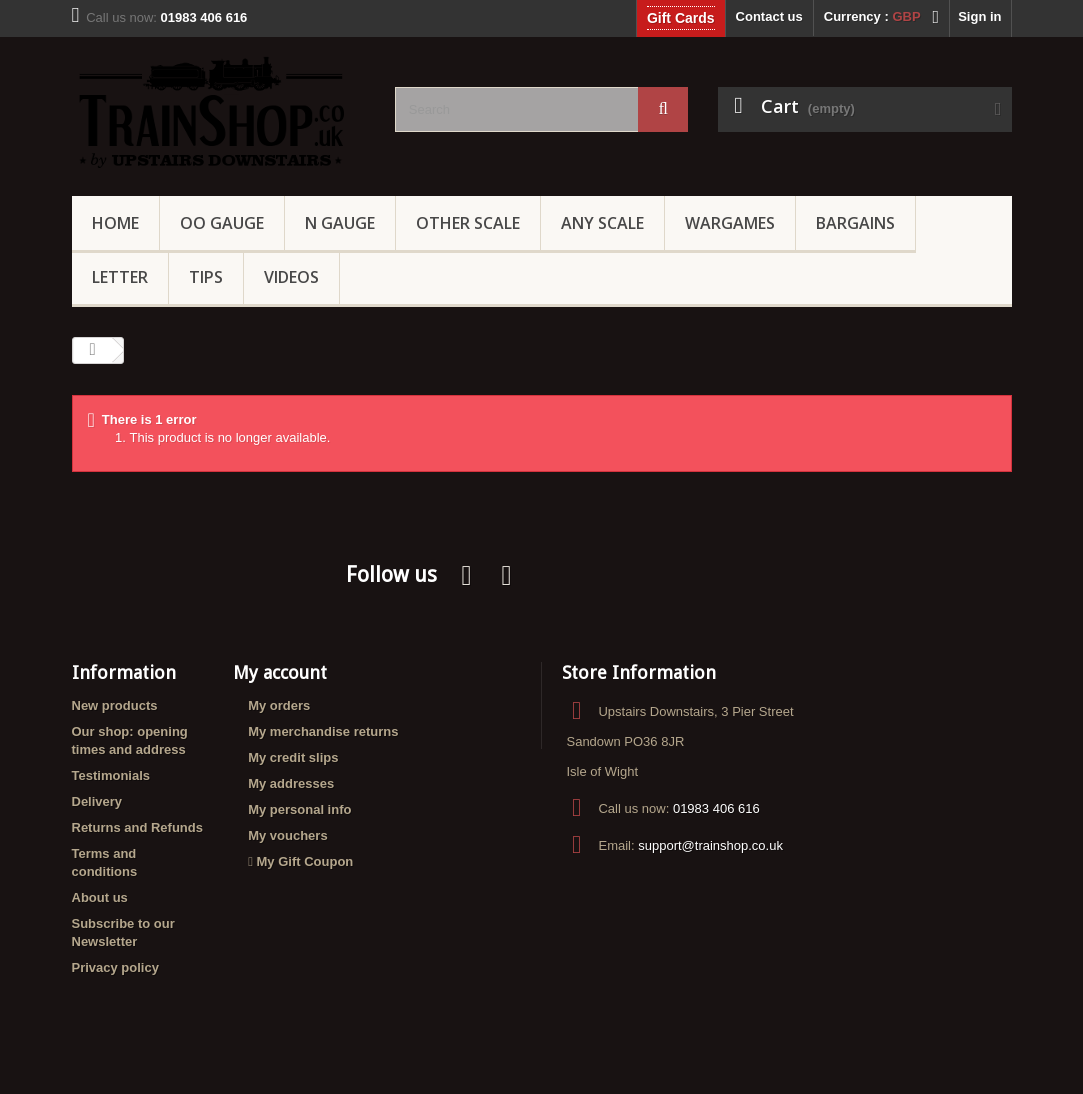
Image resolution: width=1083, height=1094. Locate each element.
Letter (120, 277)
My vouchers (287, 835)
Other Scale (468, 223)
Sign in (979, 16)
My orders (279, 705)
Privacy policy (115, 967)
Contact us (769, 16)
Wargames (730, 223)
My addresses (291, 783)
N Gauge (340, 223)
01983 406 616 (716, 808)
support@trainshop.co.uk (710, 845)
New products (115, 705)
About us (100, 897)
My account (280, 672)
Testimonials (111, 775)
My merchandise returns (323, 731)
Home (115, 223)
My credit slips (293, 757)
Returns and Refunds (137, 827)
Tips (206, 277)
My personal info (299, 809)
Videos (291, 277)
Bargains (855, 223)
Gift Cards (681, 18)
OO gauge (222, 223)
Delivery (97, 801)
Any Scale (602, 223)
